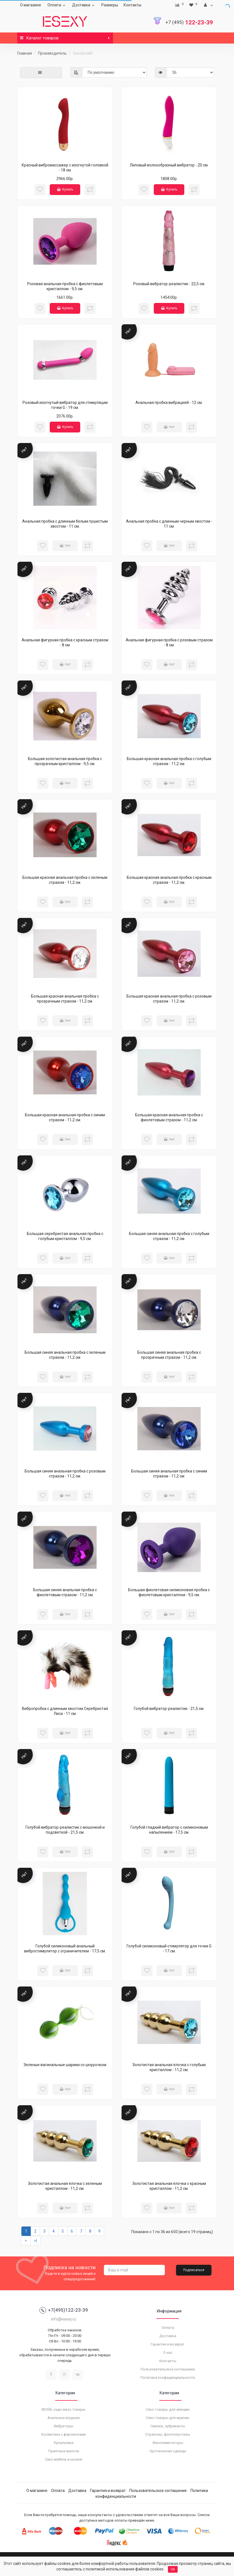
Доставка (84, 5)
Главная (24, 53)
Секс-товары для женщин (168, 2409)
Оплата (57, 5)
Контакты (132, 5)
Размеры (109, 5)
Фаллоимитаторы (167, 2443)
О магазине (30, 5)
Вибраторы (63, 2426)
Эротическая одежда (167, 2451)
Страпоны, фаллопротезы (167, 2434)
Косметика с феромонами (63, 2434)
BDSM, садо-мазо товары (63, 2409)
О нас (167, 2352)
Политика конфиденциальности (167, 2377)
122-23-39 (189, 22)
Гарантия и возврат (168, 2344)
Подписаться (193, 2270)
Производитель (52, 53)
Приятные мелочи (63, 2451)
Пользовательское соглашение (167, 2369)
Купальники (64, 2443)
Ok (173, 2569)
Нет (169, 427)
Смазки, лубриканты (167, 2426)
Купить (65, 189)
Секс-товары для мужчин (167, 2418)
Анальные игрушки (63, 2418)
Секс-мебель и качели (63, 2459)
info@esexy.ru (63, 2319)
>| (35, 2240)
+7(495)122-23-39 (63, 2310)
